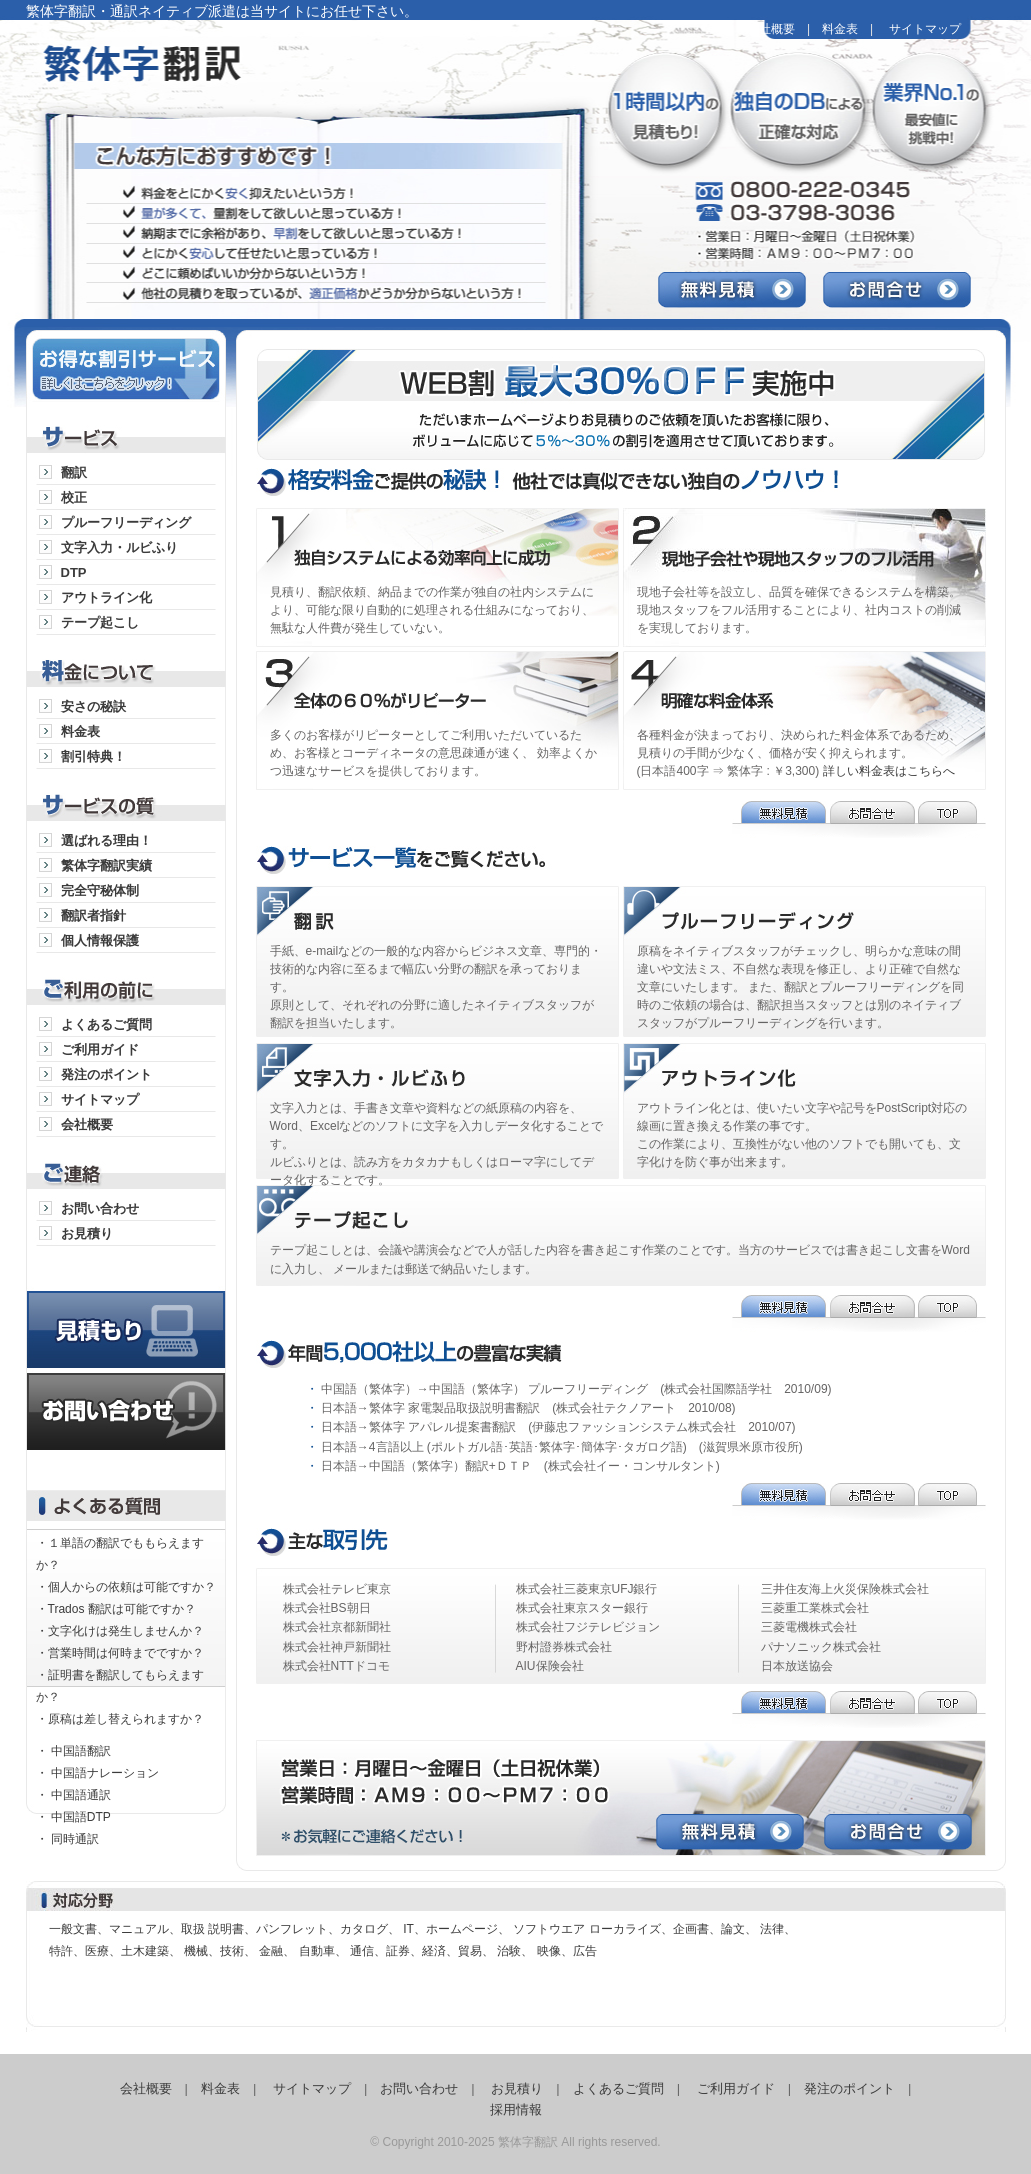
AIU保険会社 (550, 1666)
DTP (74, 572)
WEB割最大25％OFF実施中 (631, 400)
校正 (74, 497)
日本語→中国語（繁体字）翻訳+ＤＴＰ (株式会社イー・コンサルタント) (520, 1466)
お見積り (87, 1233)
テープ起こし (100, 622)
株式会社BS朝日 (327, 1608)
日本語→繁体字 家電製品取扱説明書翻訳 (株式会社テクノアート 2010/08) (528, 1408)
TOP (951, 819)
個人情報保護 (100, 940)
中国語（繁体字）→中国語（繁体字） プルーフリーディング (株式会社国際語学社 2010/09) (576, 1389)
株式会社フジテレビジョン (588, 1627)
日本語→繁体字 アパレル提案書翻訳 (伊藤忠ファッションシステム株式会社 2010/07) (558, 1427)
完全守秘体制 (100, 890)
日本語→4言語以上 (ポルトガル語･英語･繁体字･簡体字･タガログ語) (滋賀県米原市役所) (562, 1447)
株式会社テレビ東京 (337, 1589)
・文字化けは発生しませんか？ (120, 1631)
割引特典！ (93, 756)
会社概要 (771, 29)
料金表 (840, 29)
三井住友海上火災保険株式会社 (845, 1589)
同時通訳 (75, 1839)
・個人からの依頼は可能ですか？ (126, 1587)
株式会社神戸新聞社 (337, 1647)
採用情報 (516, 2109)
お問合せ (905, 290)
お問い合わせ (100, 1208)
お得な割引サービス (126, 365)
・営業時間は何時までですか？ (120, 1653)
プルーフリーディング (126, 522)
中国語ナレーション (105, 1773)
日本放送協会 (797, 1666)
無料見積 (740, 290)
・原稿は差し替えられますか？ (120, 1719)
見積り (126, 1309)
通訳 (439, 914)
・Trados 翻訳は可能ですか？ (116, 1609)
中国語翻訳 (81, 1751)
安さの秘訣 (93, 706)
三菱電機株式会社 (809, 1627)
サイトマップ (925, 29)
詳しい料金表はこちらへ (889, 771)
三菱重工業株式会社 (815, 1608)
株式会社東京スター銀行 (582, 1608)
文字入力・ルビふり (119, 547)
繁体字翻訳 (271, 80)
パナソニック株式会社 (821, 1647)
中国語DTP (81, 1817)
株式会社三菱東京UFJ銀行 (587, 1589)
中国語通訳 (81, 1795)
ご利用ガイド (100, 1049)
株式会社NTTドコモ (336, 1666)
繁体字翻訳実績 (106, 865)
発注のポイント (106, 1074)
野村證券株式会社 (564, 1647)
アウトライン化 (106, 597)
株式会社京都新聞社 (337, 1627)
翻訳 (74, 472)
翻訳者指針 (93, 915)
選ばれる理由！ (106, 840)
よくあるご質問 (106, 1024)
